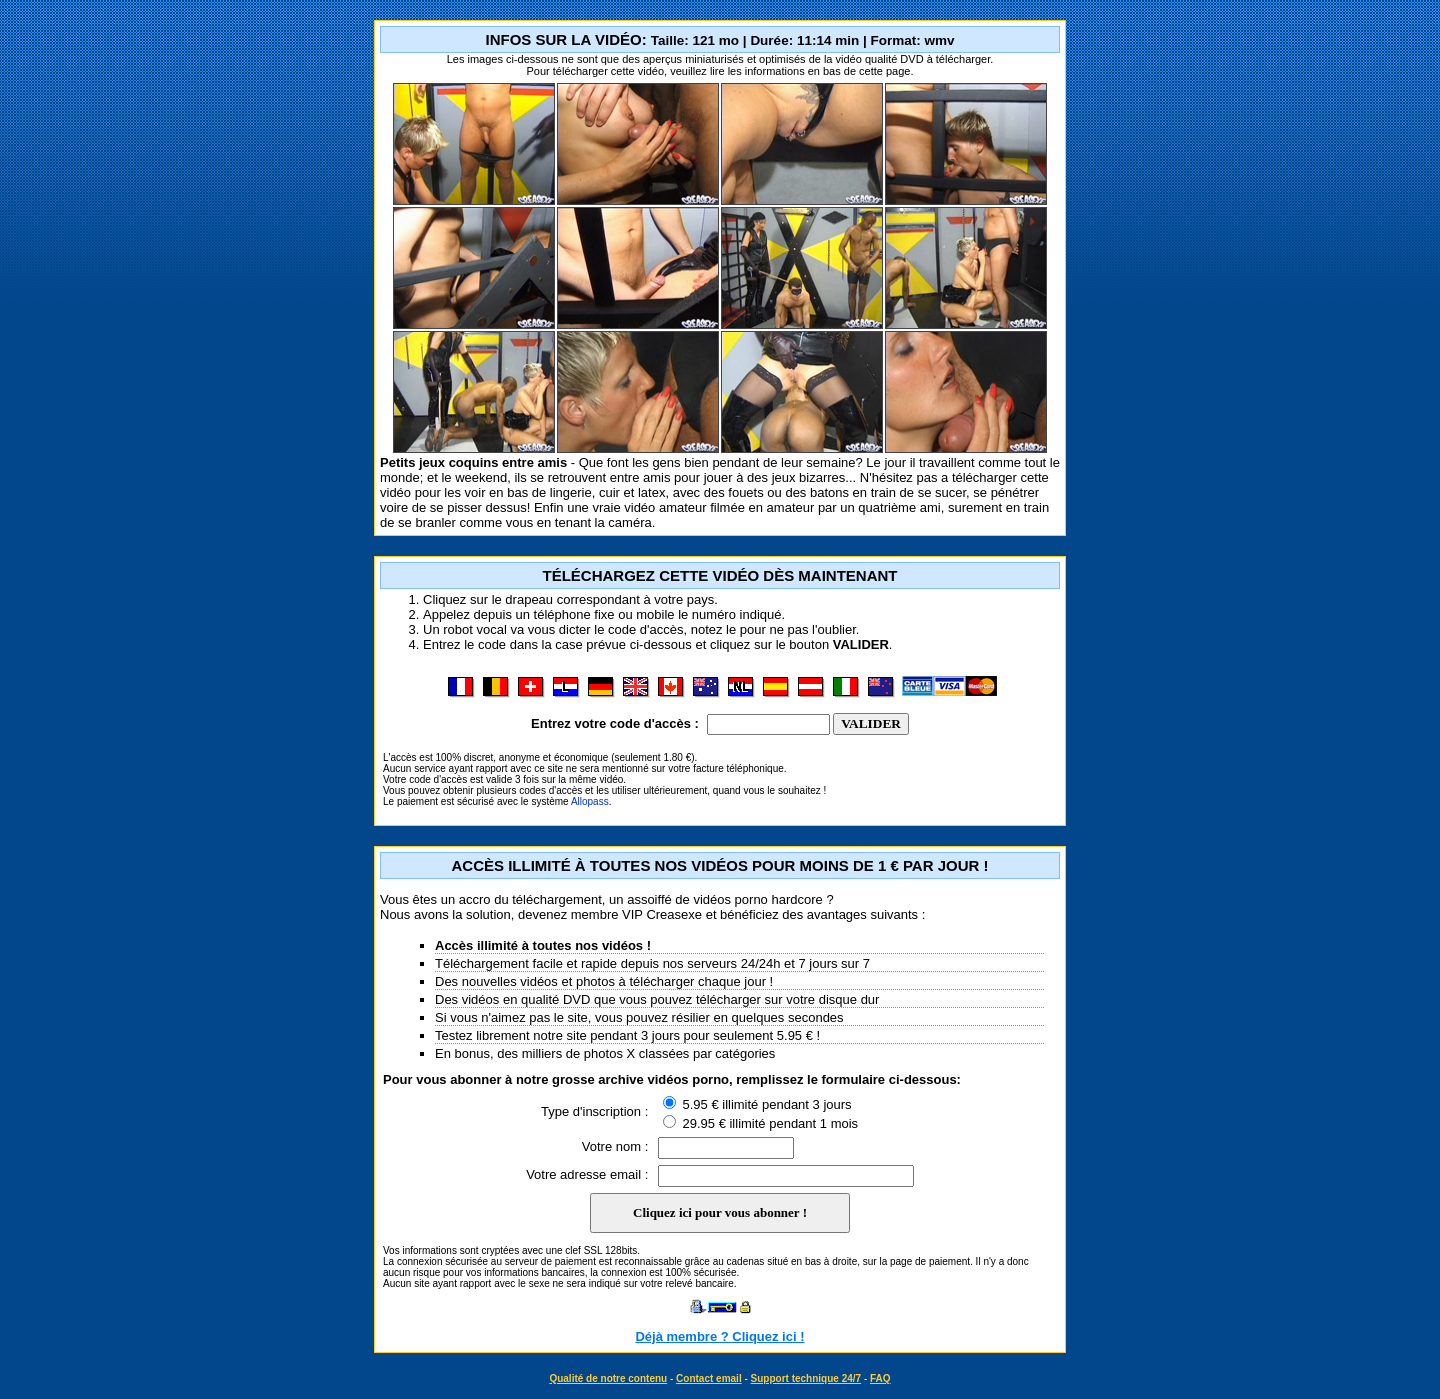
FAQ (880, 1378)
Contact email (709, 1378)
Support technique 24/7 (806, 1378)
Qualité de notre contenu (608, 1378)
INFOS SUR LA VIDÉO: (720, 39)
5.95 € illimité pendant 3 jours (757, 1104)
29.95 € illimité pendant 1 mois (760, 1123)
